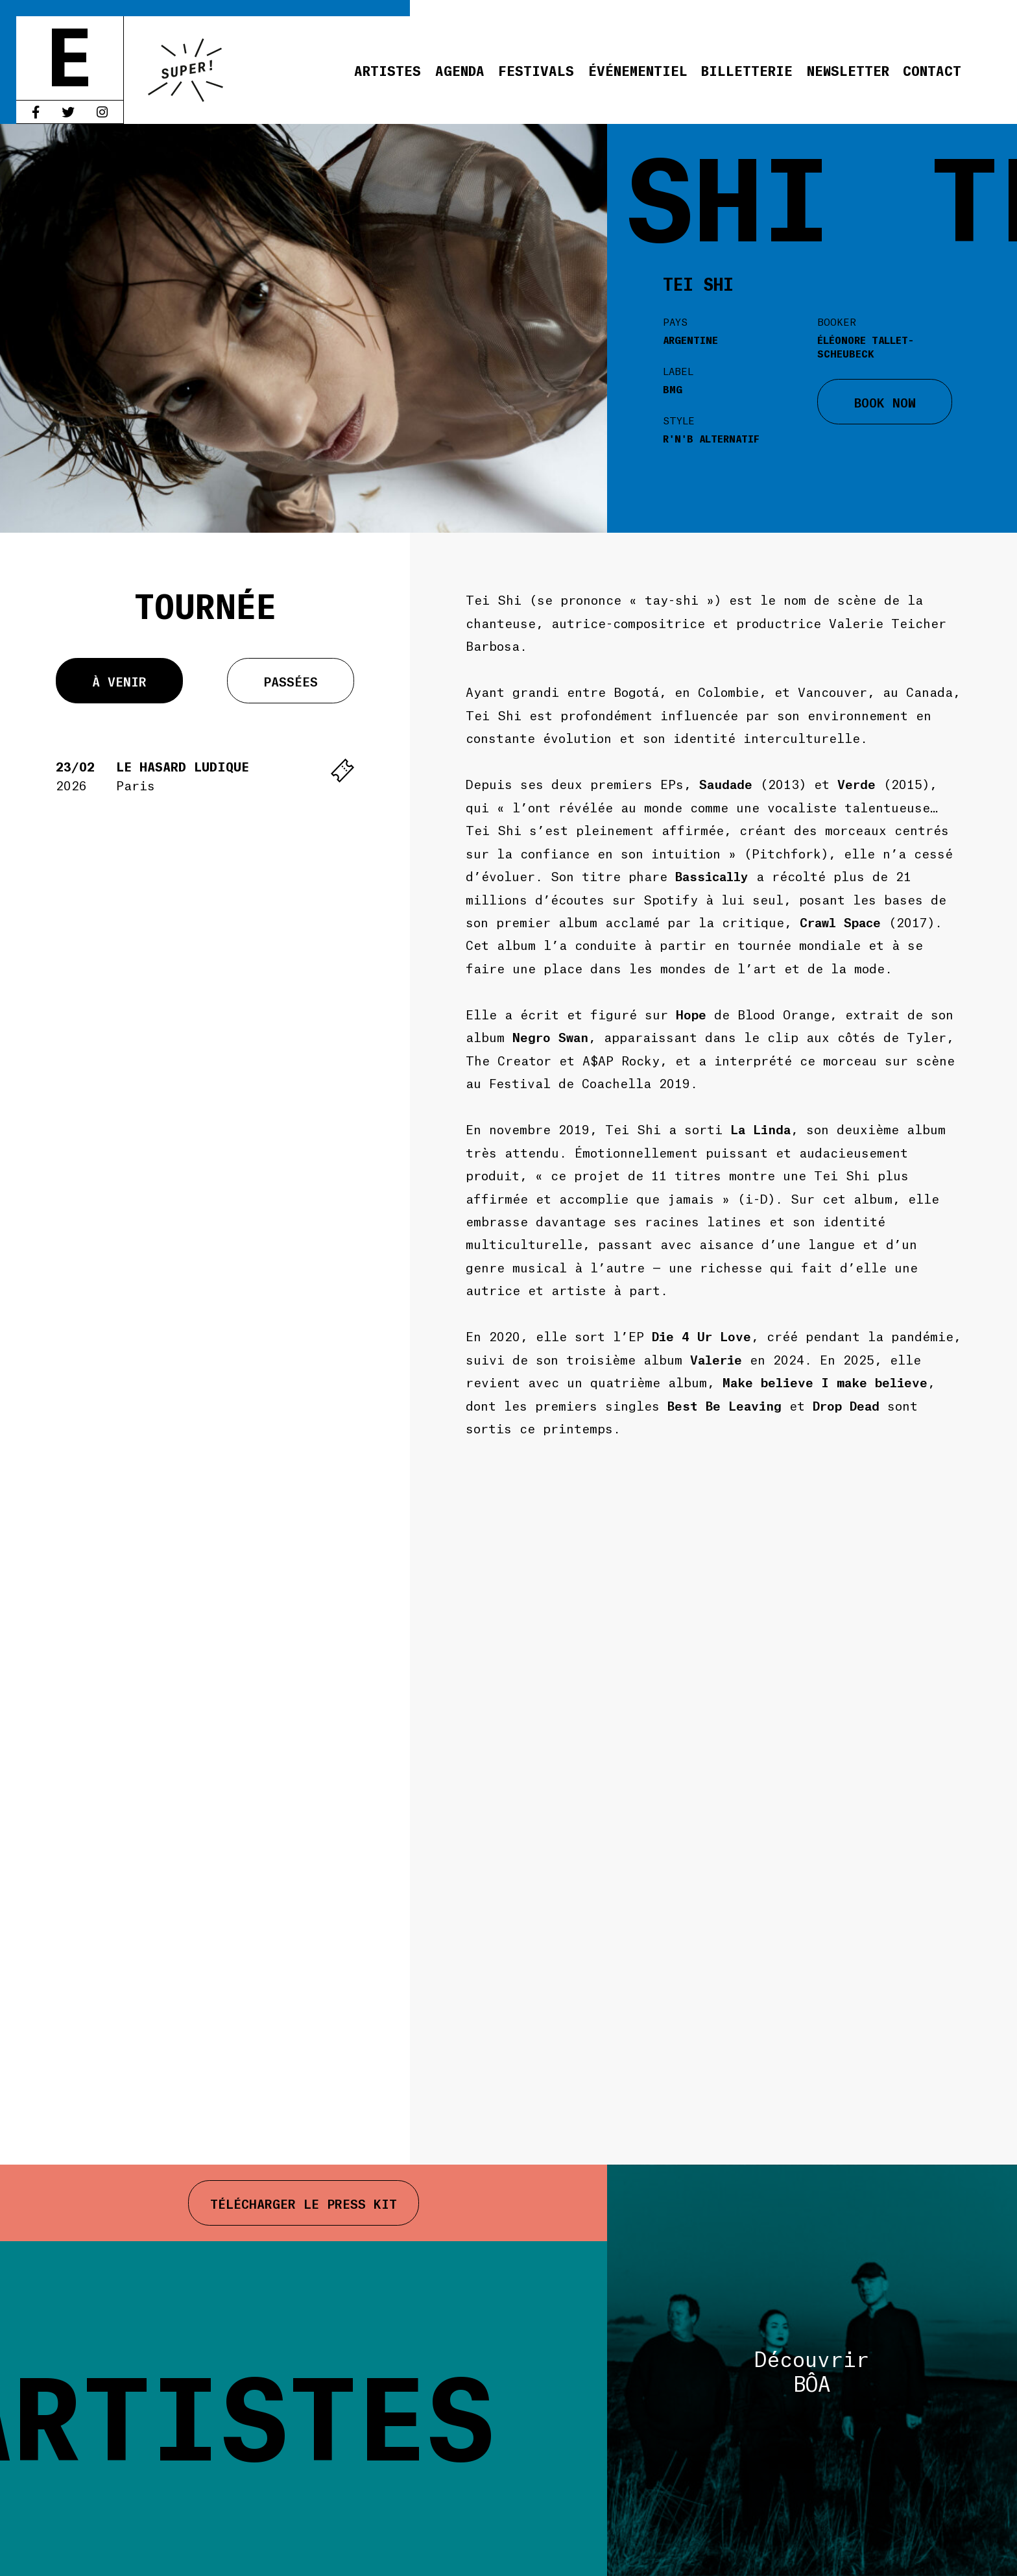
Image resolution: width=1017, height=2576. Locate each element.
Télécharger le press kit (303, 2202)
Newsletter (848, 70)
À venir (119, 680)
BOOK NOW (885, 401)
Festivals (536, 70)
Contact (932, 70)
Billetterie (747, 70)
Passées (290, 680)
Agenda (460, 70)
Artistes (387, 70)
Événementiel (638, 70)
